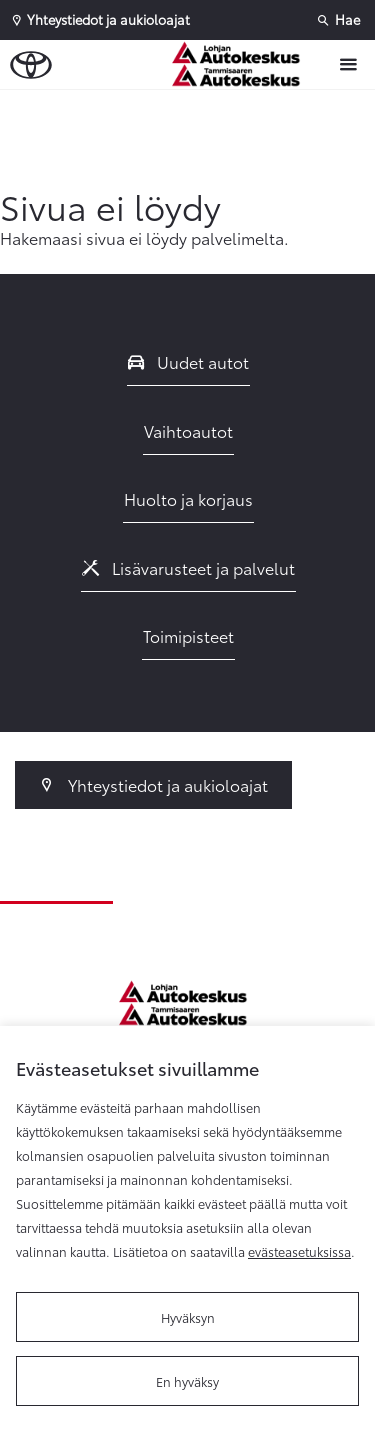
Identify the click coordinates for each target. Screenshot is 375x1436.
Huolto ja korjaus (188, 498)
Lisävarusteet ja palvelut (189, 567)
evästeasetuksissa (299, 1251)
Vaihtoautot (188, 430)
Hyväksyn (188, 1317)
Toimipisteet (188, 635)
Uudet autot (189, 361)
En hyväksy (187, 1381)
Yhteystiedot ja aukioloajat (153, 784)
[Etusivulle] (246, 64)
